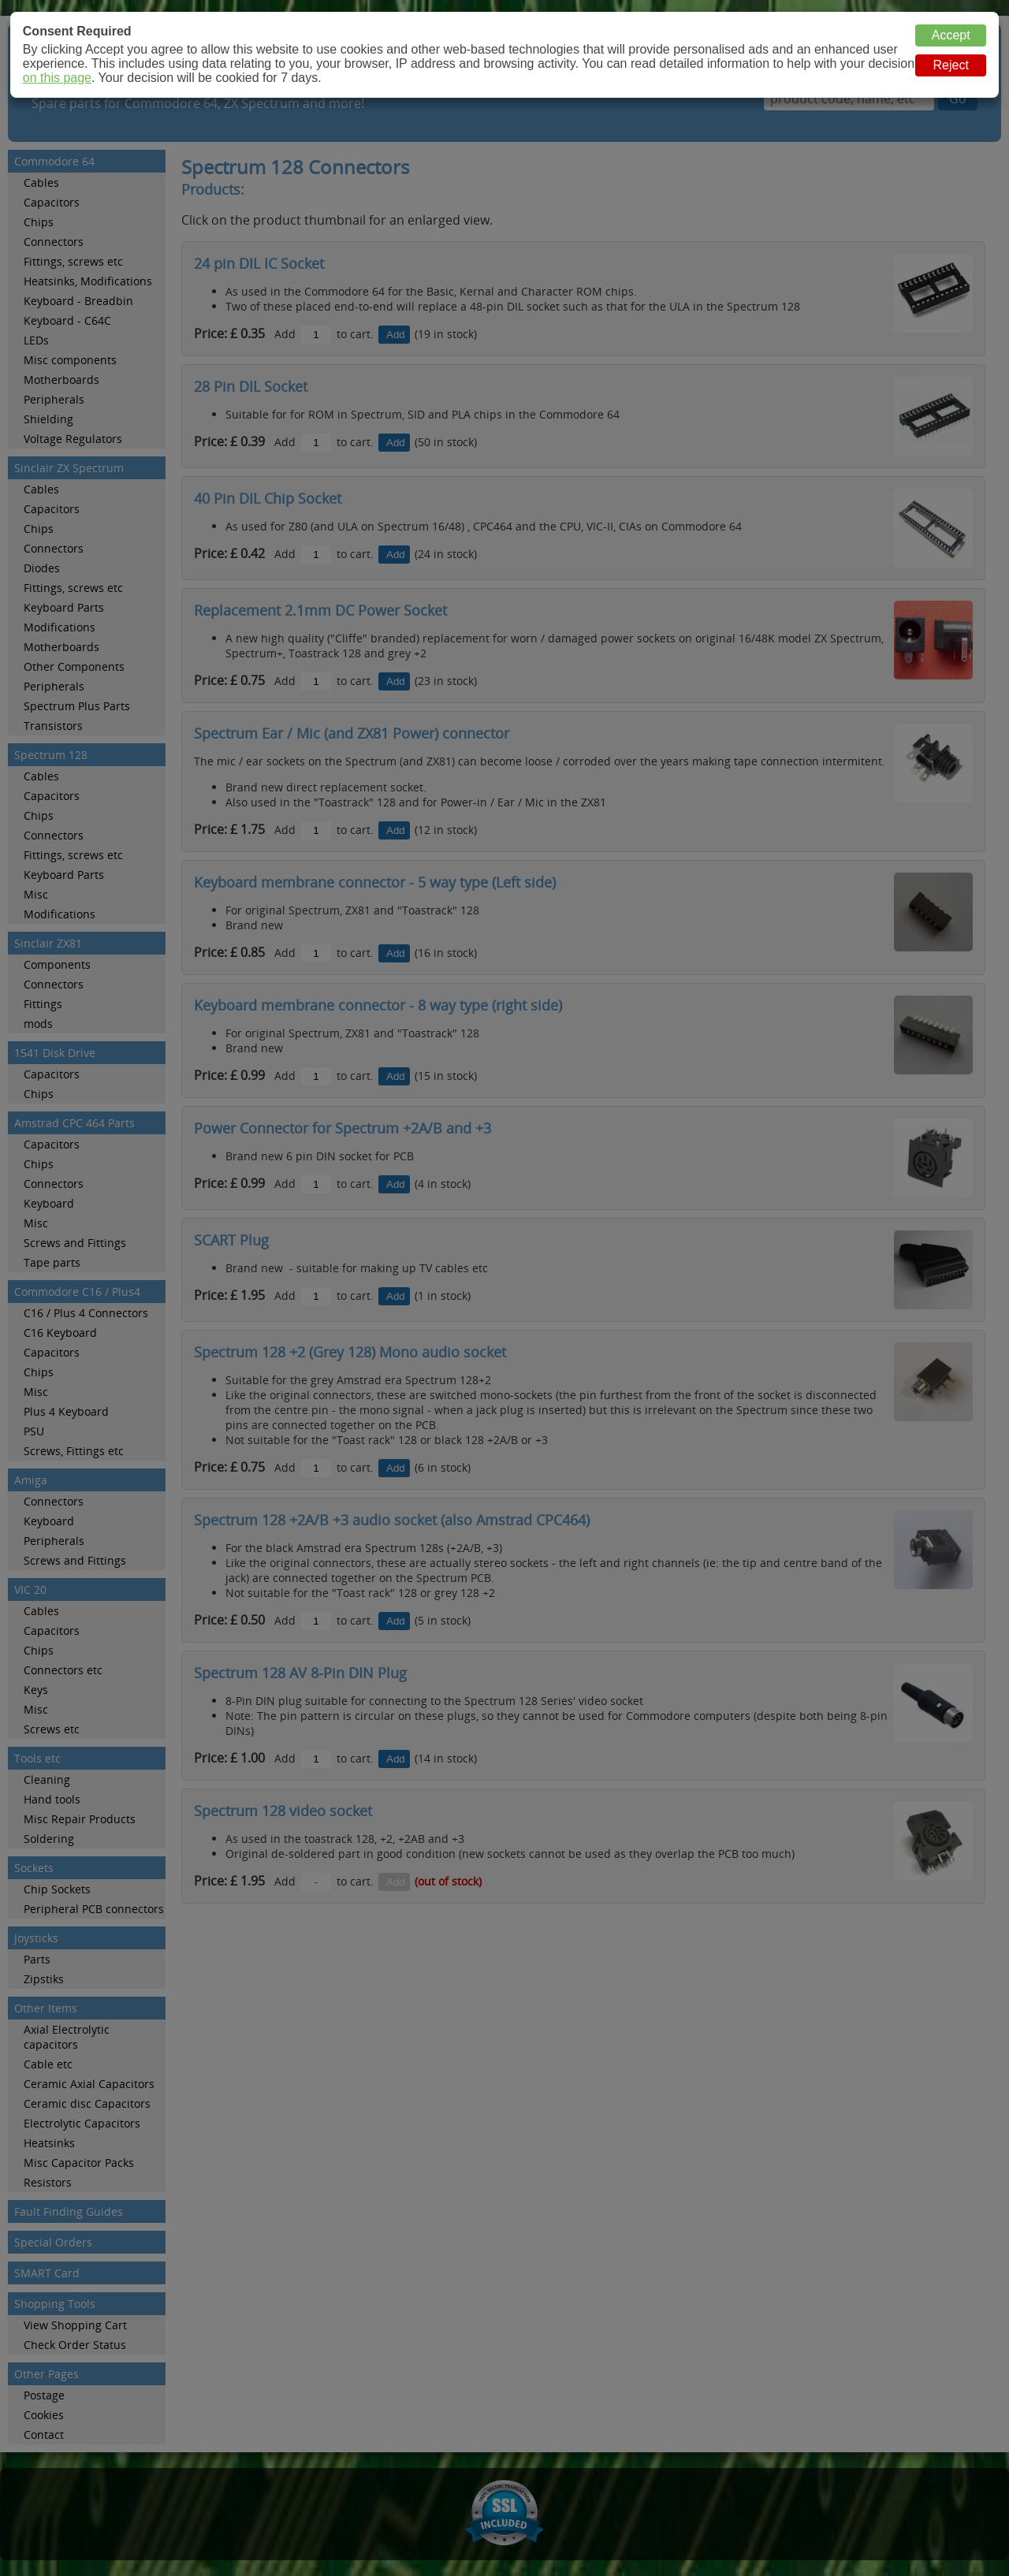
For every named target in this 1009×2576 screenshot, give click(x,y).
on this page (57, 77)
